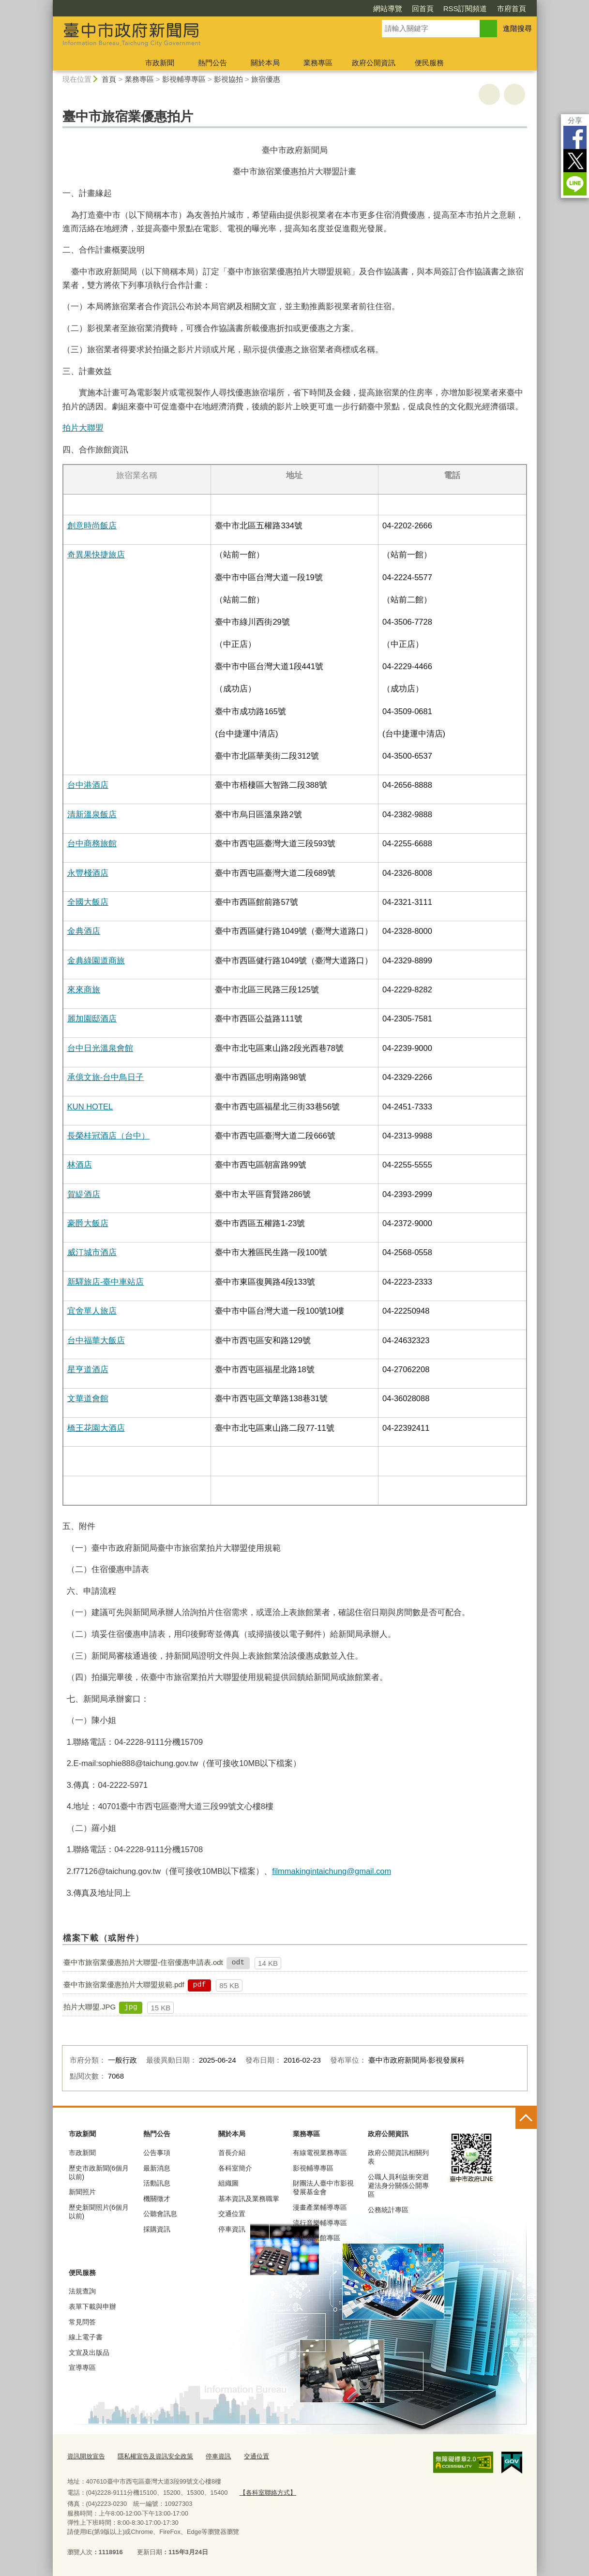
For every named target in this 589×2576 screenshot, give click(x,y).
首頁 (109, 79)
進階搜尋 (517, 28)
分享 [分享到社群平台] (575, 120)
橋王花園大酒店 (96, 1427)
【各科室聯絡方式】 (268, 2492)
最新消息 (156, 2168)
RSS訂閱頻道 (465, 8)
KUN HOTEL (90, 1106)
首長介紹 (231, 2153)
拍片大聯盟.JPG (89, 2007)
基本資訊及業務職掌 (248, 2198)
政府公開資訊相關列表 (398, 2157)
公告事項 (156, 2153)
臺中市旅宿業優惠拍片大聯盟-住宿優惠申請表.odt (143, 1962)
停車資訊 (231, 2229)
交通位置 (231, 2213)
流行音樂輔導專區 (320, 2223)
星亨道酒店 (87, 1369)
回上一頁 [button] (514, 94)
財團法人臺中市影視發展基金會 (323, 2187)
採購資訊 (156, 2229)
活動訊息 (156, 2183)
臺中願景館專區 (316, 2238)
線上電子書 (86, 2337)
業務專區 (317, 63)
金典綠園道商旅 (96, 960)
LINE (575, 183)
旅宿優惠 (265, 79)
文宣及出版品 (89, 2352)
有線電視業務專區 (320, 2153)
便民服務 (429, 63)
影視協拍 (228, 79)
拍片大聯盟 (83, 427)
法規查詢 (82, 2291)
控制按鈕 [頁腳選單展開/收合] (526, 2118)
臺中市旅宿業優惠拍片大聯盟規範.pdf (123, 1984)
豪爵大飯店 (87, 1223)
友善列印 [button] (489, 94)
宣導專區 (82, 2367)
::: (48, 4)
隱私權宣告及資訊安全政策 (155, 2456)
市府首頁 (511, 8)
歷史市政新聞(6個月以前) (99, 2172)
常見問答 (82, 2322)
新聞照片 (82, 2192)
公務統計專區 (388, 2210)
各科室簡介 (235, 2168)
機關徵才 (156, 2198)
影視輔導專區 (184, 79)
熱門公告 (212, 63)
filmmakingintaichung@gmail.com (331, 1871)
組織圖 (228, 2183)
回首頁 (423, 8)
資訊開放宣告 (86, 2456)
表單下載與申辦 (92, 2306)
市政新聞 (159, 63)
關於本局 (265, 63)
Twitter (575, 160)
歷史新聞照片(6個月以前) (99, 2211)
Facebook (575, 137)
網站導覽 (387, 8)
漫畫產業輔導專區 (320, 2207)
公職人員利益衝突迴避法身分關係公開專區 (398, 2185)
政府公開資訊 (373, 63)
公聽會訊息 (160, 2213)
